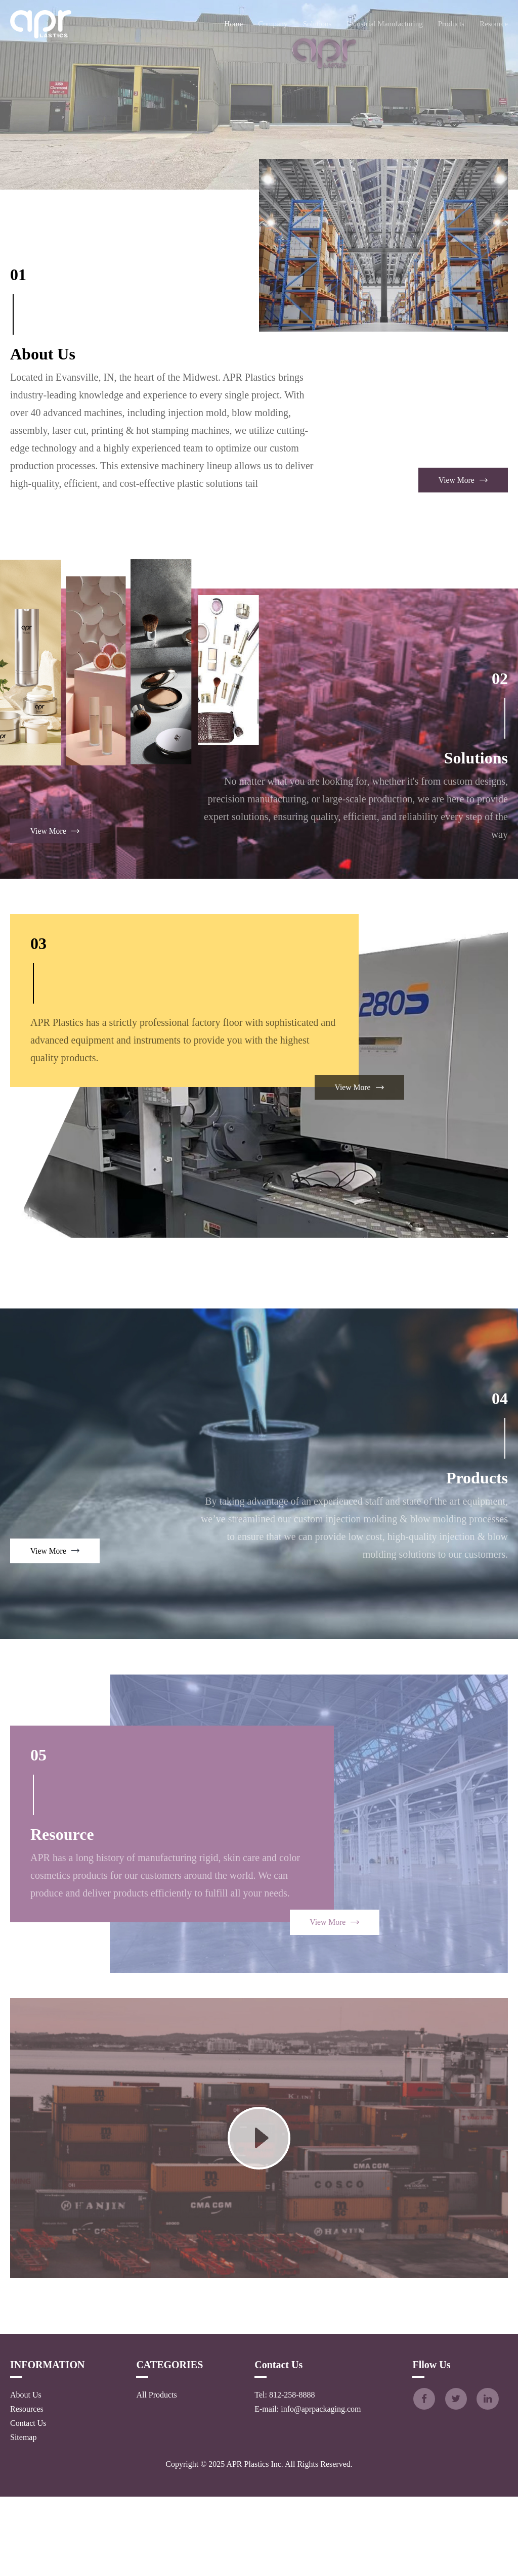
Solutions (317, 24)
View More (463, 559)
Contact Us (28, 2502)
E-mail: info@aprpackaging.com (305, 2488)
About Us (25, 2474)
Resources (27, 2488)
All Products (155, 2474)
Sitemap (23, 2516)
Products (451, 24)
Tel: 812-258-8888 (282, 2474)
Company (272, 24)
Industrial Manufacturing (384, 24)
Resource (494, 24)
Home (234, 24)
